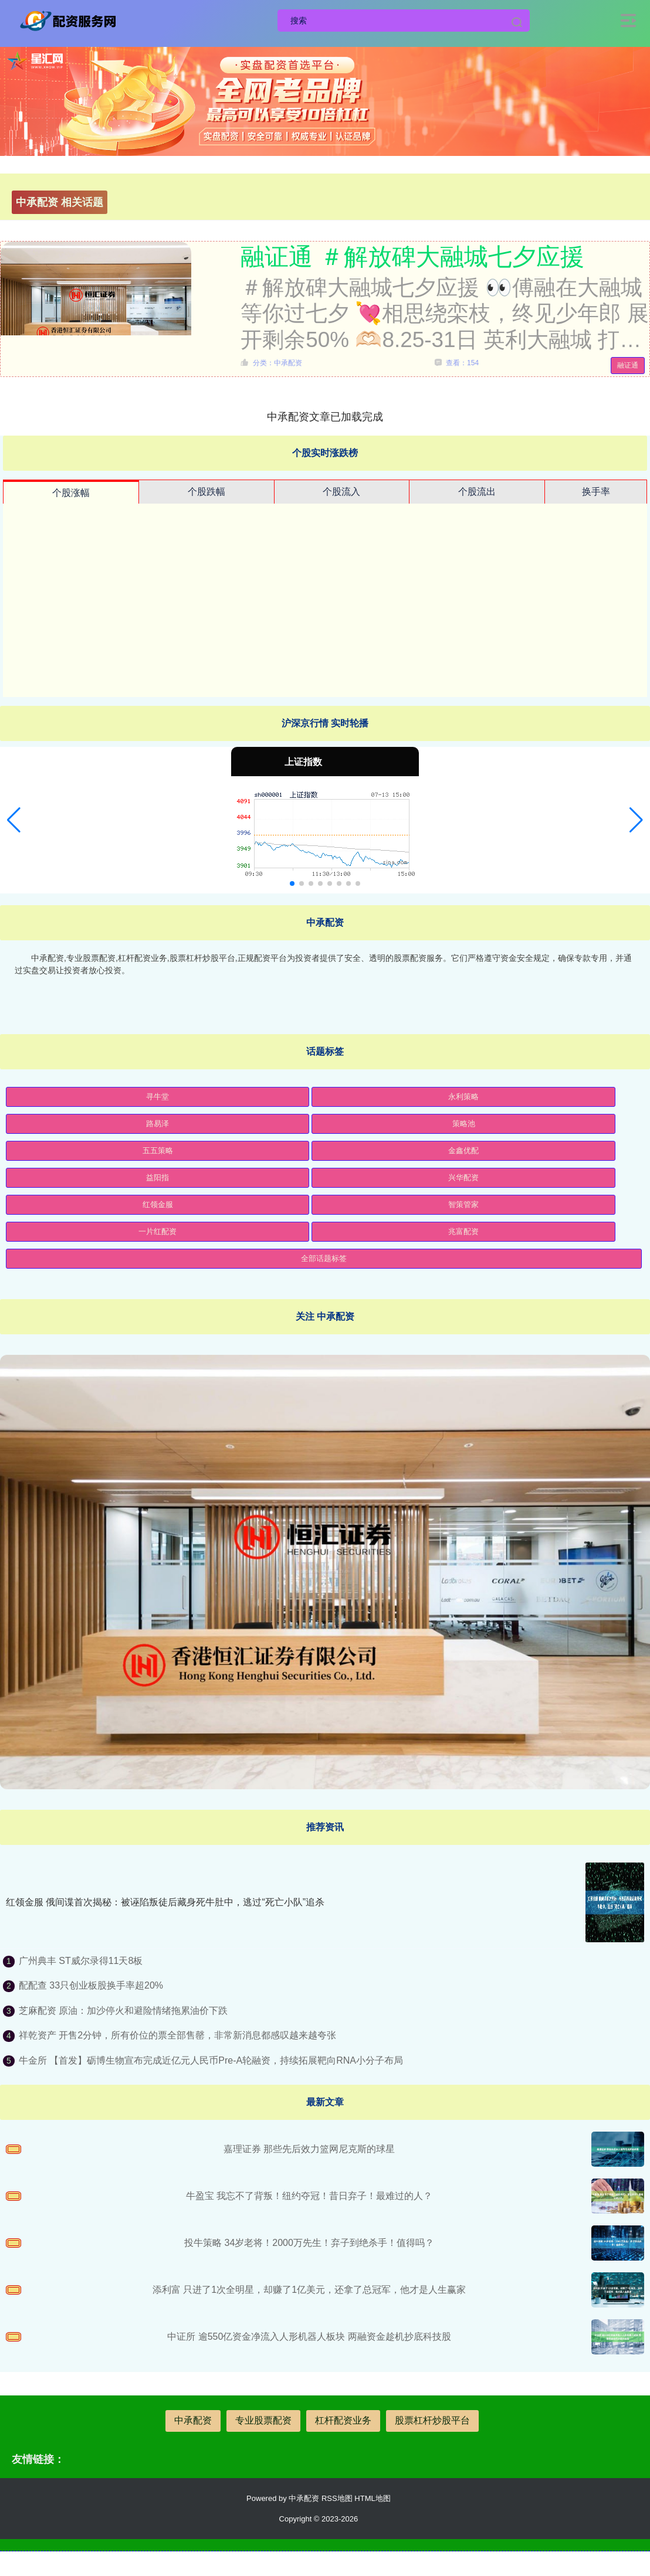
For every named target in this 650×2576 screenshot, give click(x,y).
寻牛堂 (157, 1096)
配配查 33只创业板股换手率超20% (91, 1985)
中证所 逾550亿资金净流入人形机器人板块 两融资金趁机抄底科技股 (309, 2336)
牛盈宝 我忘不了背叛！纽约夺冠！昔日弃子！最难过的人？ (309, 2196)
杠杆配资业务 (343, 2420)
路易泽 (157, 1123)
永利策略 (463, 1096)
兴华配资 (463, 1177)
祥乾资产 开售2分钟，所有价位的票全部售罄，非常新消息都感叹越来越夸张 (177, 2035)
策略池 (463, 1123)
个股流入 (341, 492)
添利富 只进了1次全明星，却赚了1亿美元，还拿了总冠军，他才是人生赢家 (309, 2290)
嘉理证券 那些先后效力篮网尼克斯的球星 (309, 2149)
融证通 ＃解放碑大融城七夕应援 (412, 256)
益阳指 (157, 1177)
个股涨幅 (71, 493)
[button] (14, 820)
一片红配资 (157, 1231)
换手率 (596, 492)
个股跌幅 (206, 492)
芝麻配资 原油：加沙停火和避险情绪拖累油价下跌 (123, 2011)
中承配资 (193, 2420)
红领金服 (158, 1204)
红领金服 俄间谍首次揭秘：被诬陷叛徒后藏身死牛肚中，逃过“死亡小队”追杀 (165, 1902)
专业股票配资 (263, 2420)
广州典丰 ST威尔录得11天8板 (81, 1961)
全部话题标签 (324, 1258)
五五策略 (158, 1150)
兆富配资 (463, 1231)
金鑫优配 (463, 1150)
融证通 (627, 365)
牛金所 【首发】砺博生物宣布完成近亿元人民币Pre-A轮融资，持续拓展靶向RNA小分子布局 (211, 2060)
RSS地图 (337, 2498)
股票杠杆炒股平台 (432, 2420)
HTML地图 (372, 2498)
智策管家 (463, 1204)
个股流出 (477, 492)
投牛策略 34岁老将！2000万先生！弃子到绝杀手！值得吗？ (309, 2243)
